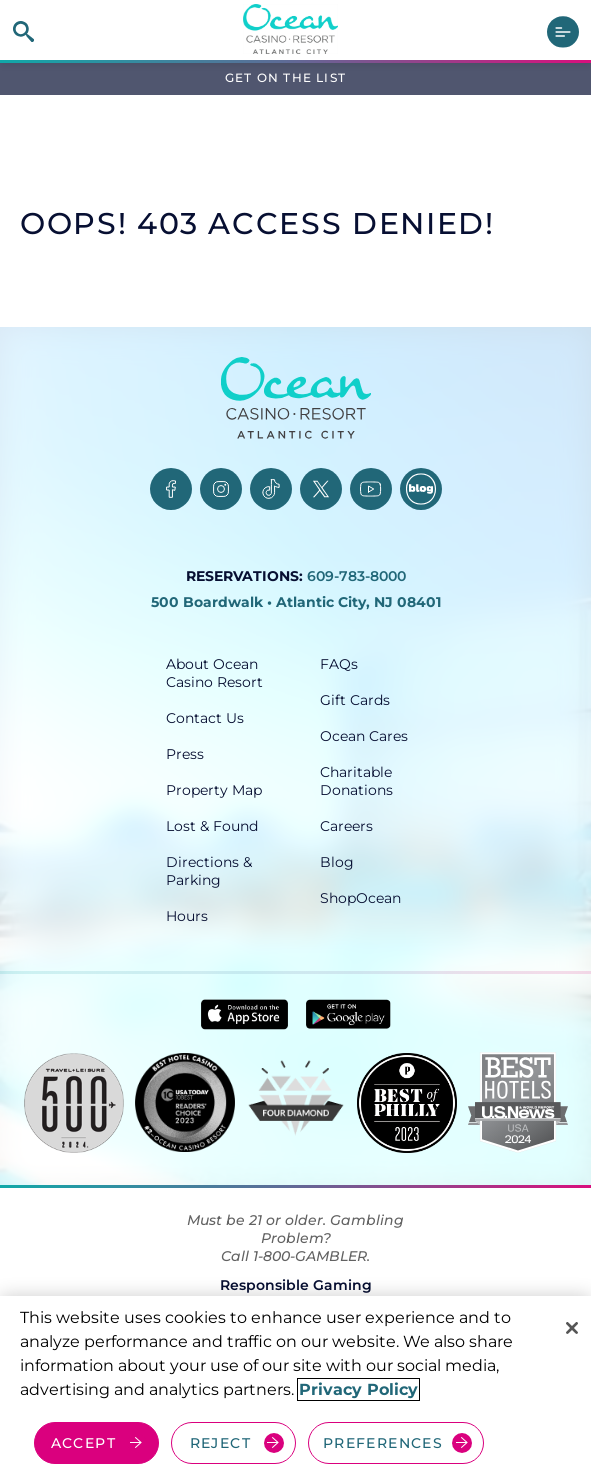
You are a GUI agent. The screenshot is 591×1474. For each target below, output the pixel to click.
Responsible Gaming (296, 1285)
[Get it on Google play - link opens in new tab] (348, 1014)
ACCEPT (83, 1443)
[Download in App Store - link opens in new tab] (244, 1014)
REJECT (220, 1443)
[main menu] (562, 32)
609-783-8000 (356, 576)
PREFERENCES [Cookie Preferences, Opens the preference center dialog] (383, 1443)
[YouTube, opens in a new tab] (371, 489)
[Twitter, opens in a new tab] (321, 489)
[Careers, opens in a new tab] (373, 826)
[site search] (23, 31)
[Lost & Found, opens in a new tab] (219, 826)
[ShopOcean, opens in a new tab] (373, 898)
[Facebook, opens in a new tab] (171, 489)
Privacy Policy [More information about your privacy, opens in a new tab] (358, 1389)
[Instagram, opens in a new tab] (221, 489)
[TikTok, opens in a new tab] (271, 489)
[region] (295, 1385)
